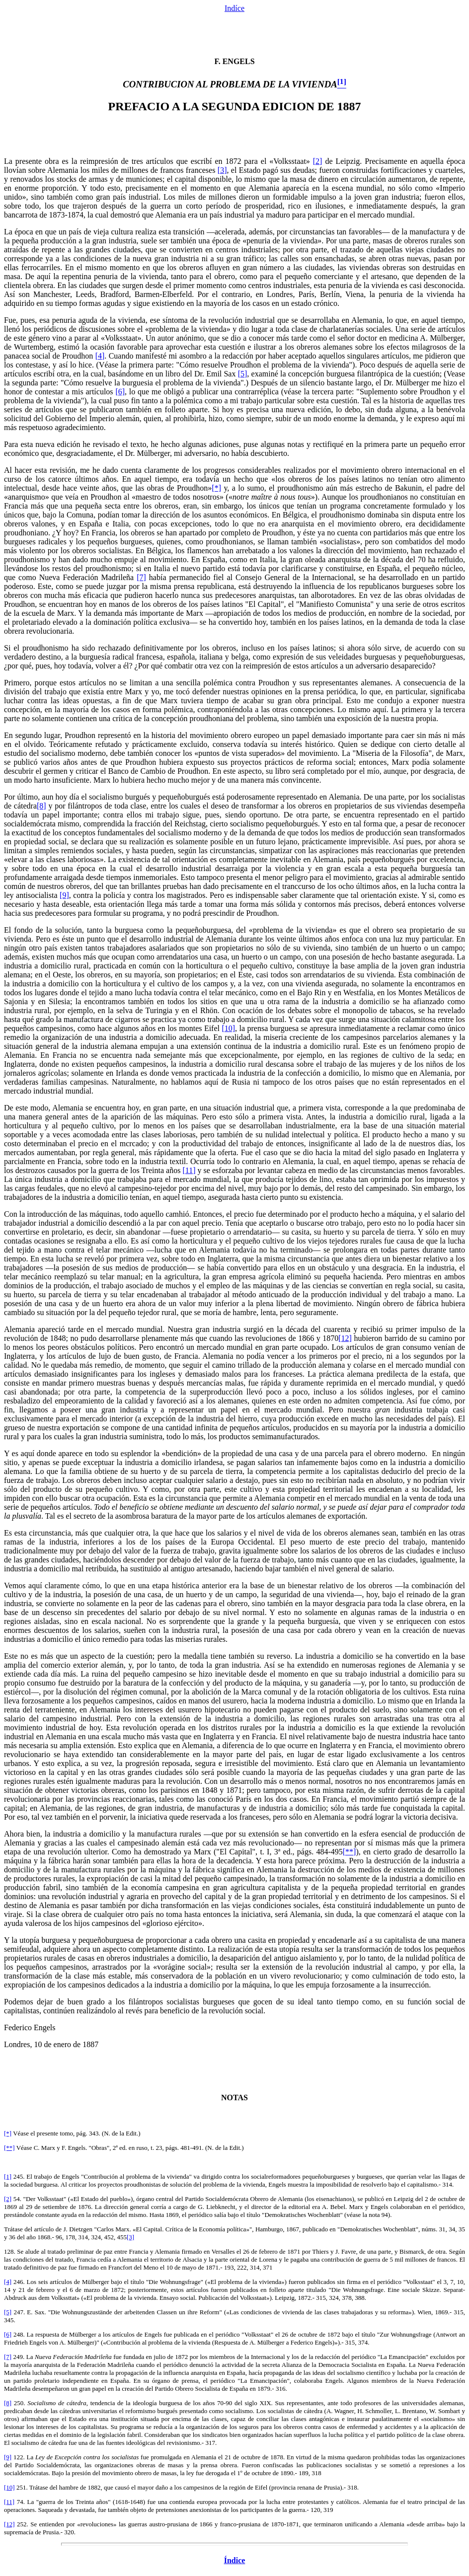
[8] (41, 806)
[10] (228, 1028)
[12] (345, 1338)
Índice (234, 2560)
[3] (222, 170)
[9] (64, 895)
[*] (216, 488)
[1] (7, 2176)
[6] (120, 391)
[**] (349, 1851)
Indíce (234, 8)
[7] (141, 577)
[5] (242, 373)
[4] (100, 356)
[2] (317, 161)
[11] (188, 1170)
